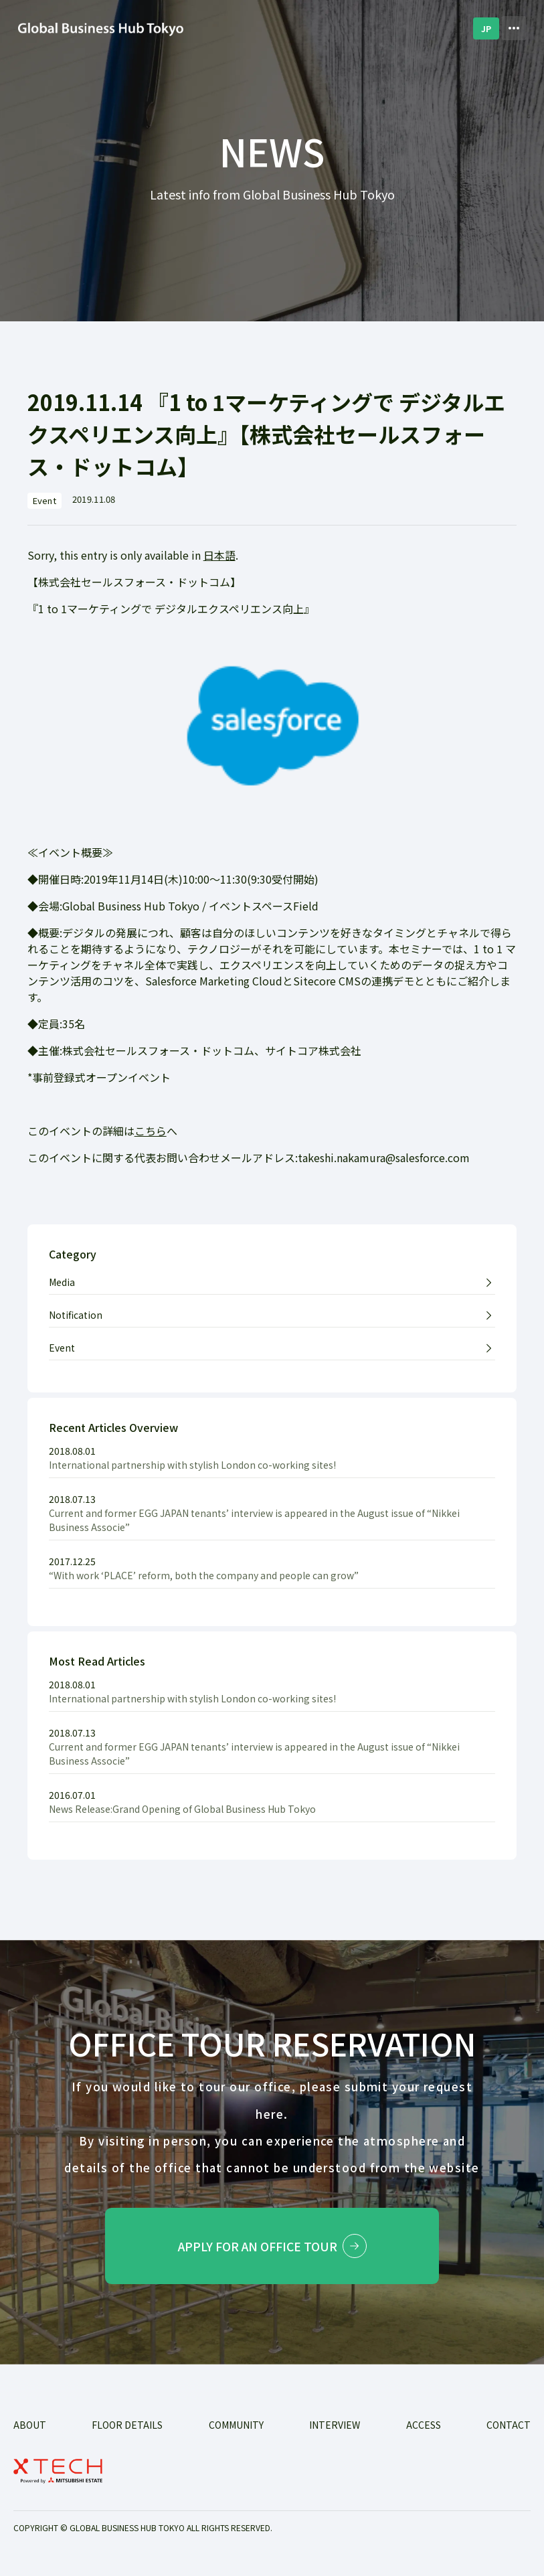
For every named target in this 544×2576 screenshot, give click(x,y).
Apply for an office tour (272, 2246)
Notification (75, 1314)
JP (486, 28)
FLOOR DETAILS (127, 2424)
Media (62, 1282)
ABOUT (29, 2424)
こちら (150, 1131)
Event (62, 1347)
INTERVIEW (334, 2424)
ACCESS (423, 2424)
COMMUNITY (236, 2424)
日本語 (219, 555)
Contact (508, 2424)
